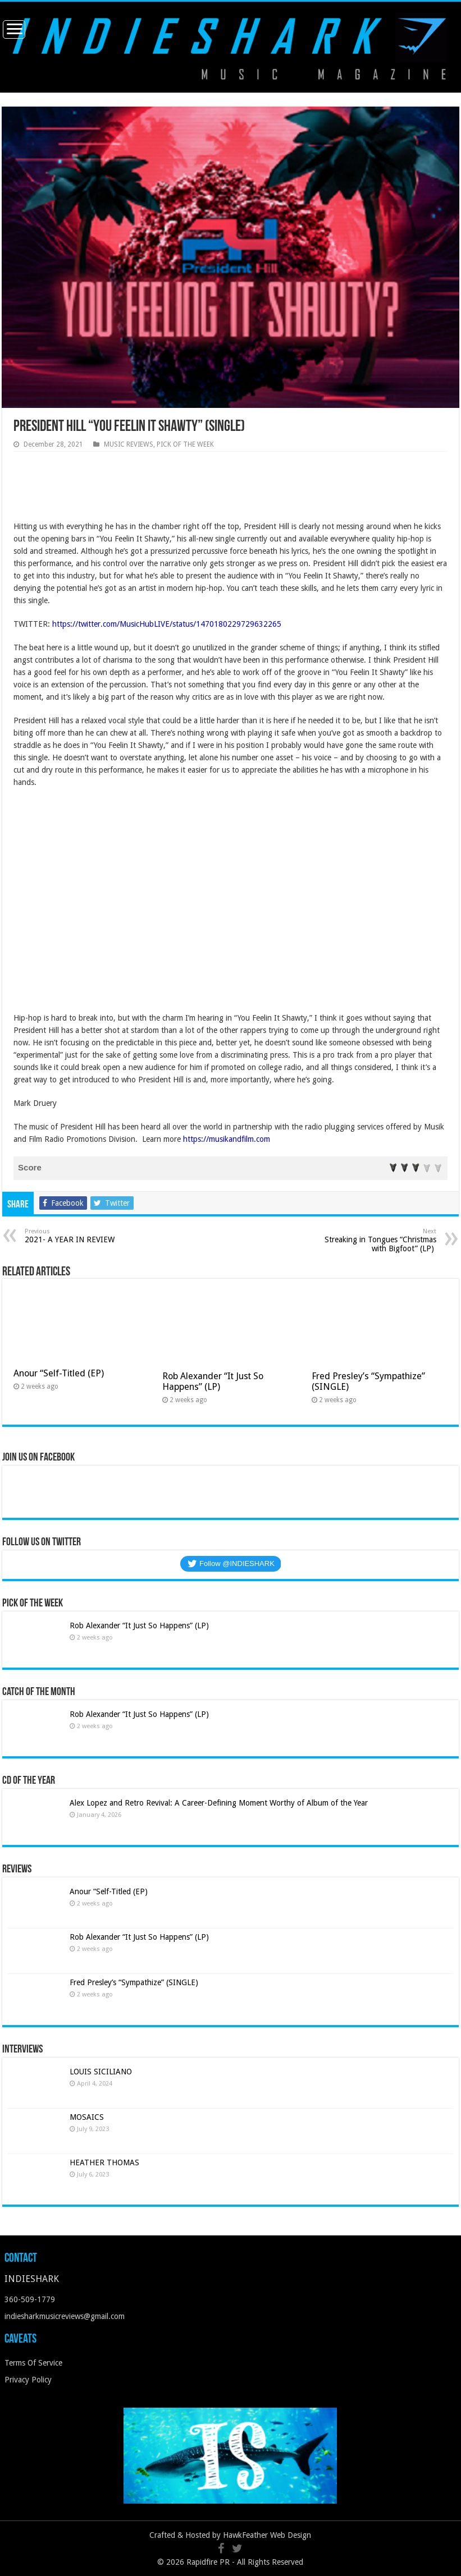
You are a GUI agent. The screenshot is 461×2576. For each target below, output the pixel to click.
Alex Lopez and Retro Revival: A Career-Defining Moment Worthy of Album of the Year (219, 1802)
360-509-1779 (29, 2299)
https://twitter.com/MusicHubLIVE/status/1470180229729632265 (166, 623)
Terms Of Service (33, 2362)
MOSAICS (87, 2117)
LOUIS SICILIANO (102, 2071)
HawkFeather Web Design (267, 2535)
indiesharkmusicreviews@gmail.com (64, 2316)
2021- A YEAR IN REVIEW (82, 1236)
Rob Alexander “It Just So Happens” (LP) (212, 1381)
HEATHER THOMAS (104, 2162)
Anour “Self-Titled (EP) (58, 1373)
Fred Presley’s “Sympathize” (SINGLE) (134, 1982)
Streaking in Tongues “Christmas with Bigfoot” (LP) (378, 1240)
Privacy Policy (28, 2379)
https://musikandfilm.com (226, 1139)
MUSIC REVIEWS (128, 444)
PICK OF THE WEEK (185, 444)
